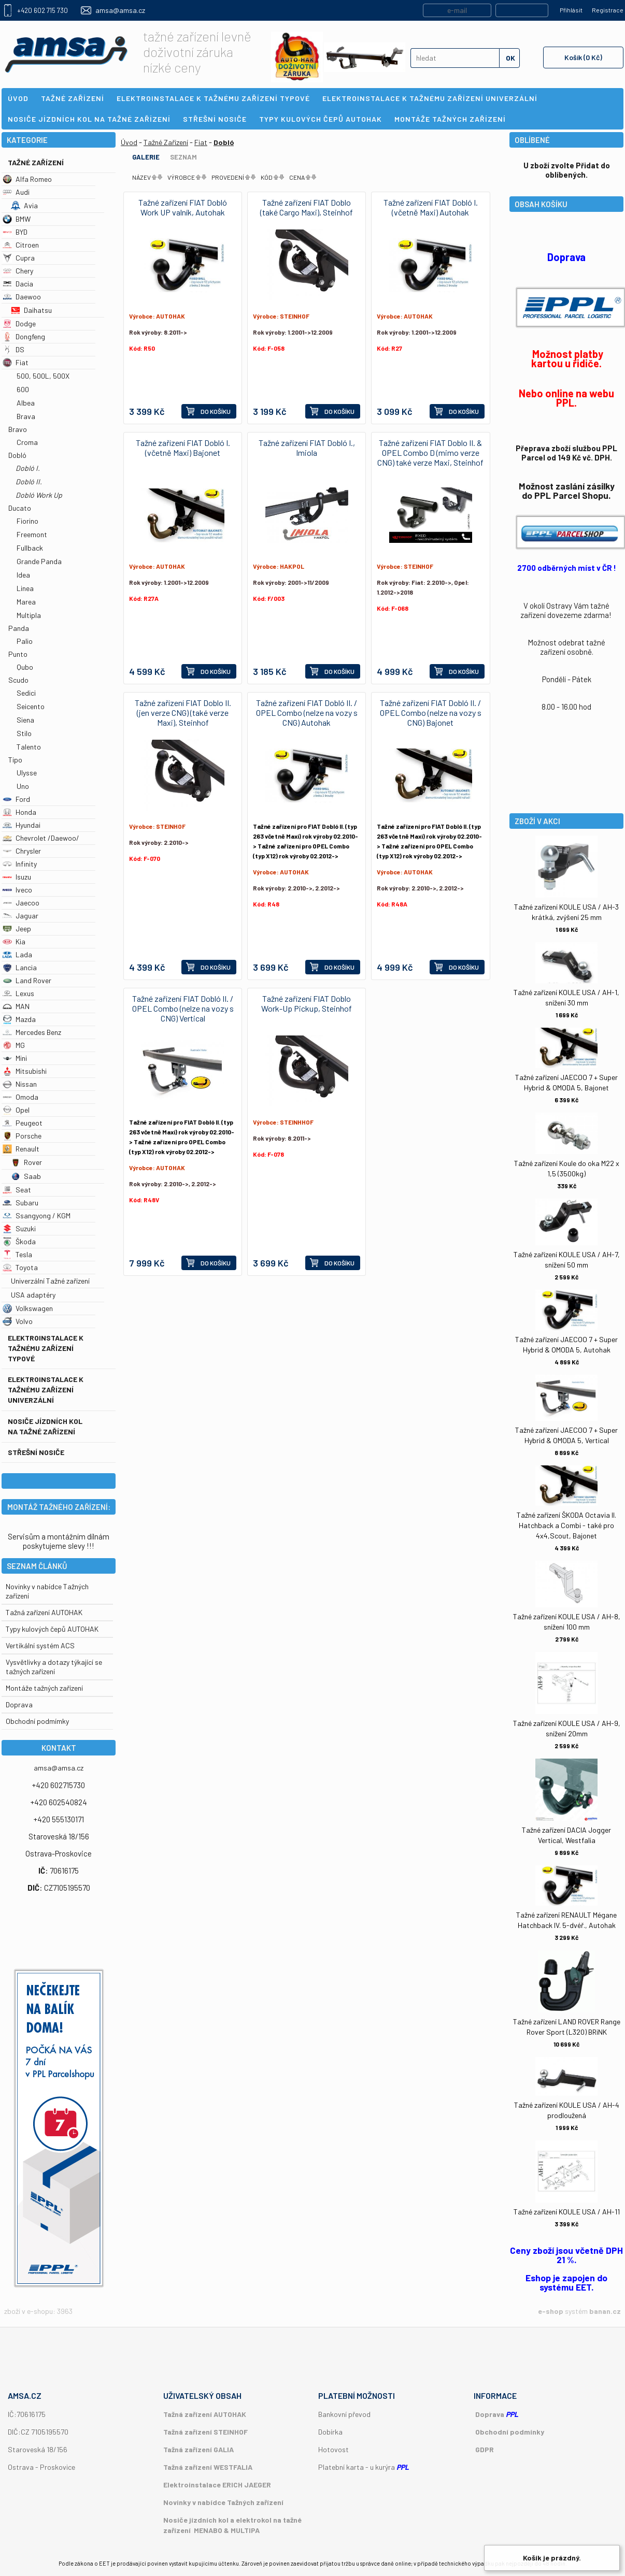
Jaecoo (21, 902)
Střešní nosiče (36, 1452)
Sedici (26, 692)
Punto (17, 654)
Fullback (30, 547)
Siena (25, 719)
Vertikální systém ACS (40, 1645)
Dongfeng (24, 336)
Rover (26, 1162)
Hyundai (21, 825)
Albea (26, 402)
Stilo (24, 733)
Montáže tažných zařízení (44, 1687)
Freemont (32, 534)
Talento (29, 746)
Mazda (19, 1019)
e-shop (550, 2311)
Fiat (16, 362)
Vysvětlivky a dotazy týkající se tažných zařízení (54, 1667)
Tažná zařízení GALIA (198, 2449)
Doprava (19, 1704)
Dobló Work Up (39, 495)
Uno (23, 786)
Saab (26, 1176)
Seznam (183, 157)
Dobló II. (29, 481)
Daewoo (22, 296)
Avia (24, 205)
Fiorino (27, 520)
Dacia (18, 283)
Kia (14, 941)
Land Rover (27, 980)
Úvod (129, 142)
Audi (16, 192)
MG (14, 1045)
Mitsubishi (25, 1071)
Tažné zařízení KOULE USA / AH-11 (567, 2211)
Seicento (31, 706)
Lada (17, 954)
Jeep (17, 928)
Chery (18, 270)
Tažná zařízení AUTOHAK (44, 1612)
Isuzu (17, 876)
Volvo (18, 1321)
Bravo (17, 429)
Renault (21, 1148)
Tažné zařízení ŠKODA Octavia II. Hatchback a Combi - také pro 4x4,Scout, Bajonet (566, 1525)
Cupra (19, 257)
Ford (16, 799)
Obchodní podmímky (37, 1721)
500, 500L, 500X (43, 375)
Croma (27, 442)
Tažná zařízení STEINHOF (205, 2431)
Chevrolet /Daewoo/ (41, 837)
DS (13, 349)
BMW (17, 218)
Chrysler (22, 850)
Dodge (19, 323)
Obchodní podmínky (509, 2431)
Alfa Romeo (27, 179)
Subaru (20, 1202)
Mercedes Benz (32, 1032)
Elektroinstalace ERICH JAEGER (217, 2484)
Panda (18, 628)
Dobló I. (28, 468)
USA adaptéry (33, 1294)
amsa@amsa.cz (120, 10)
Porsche (22, 1135)
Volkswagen (28, 1308)
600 (23, 389)
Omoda (20, 1096)
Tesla (17, 1254)
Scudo (18, 679)
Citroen (21, 244)
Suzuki (19, 1228)
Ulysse (27, 772)
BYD (15, 231)
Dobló (17, 455)
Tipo (15, 759)
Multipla (29, 615)
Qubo (25, 667)
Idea (23, 574)
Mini (15, 1058)
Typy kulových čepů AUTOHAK (52, 1628)
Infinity (20, 863)
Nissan (20, 1084)
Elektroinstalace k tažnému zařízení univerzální (45, 1389)
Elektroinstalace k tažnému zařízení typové (45, 1348)
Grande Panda (39, 561)
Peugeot (22, 1122)
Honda (19, 812)
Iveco (17, 889)
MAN (16, 1006)
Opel (16, 1109)
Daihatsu (31, 310)
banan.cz (605, 2311)
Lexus (18, 993)
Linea (25, 588)
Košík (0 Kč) (583, 57)
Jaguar (20, 915)
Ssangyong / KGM (36, 1215)
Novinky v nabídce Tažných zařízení (223, 2502)
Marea (26, 601)
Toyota (20, 1267)
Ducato (19, 507)
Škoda (19, 1241)
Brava (26, 416)
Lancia (20, 967)
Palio (25, 641)
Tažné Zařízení (36, 162)
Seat (17, 1189)
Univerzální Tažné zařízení (50, 1280)
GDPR (484, 2449)
